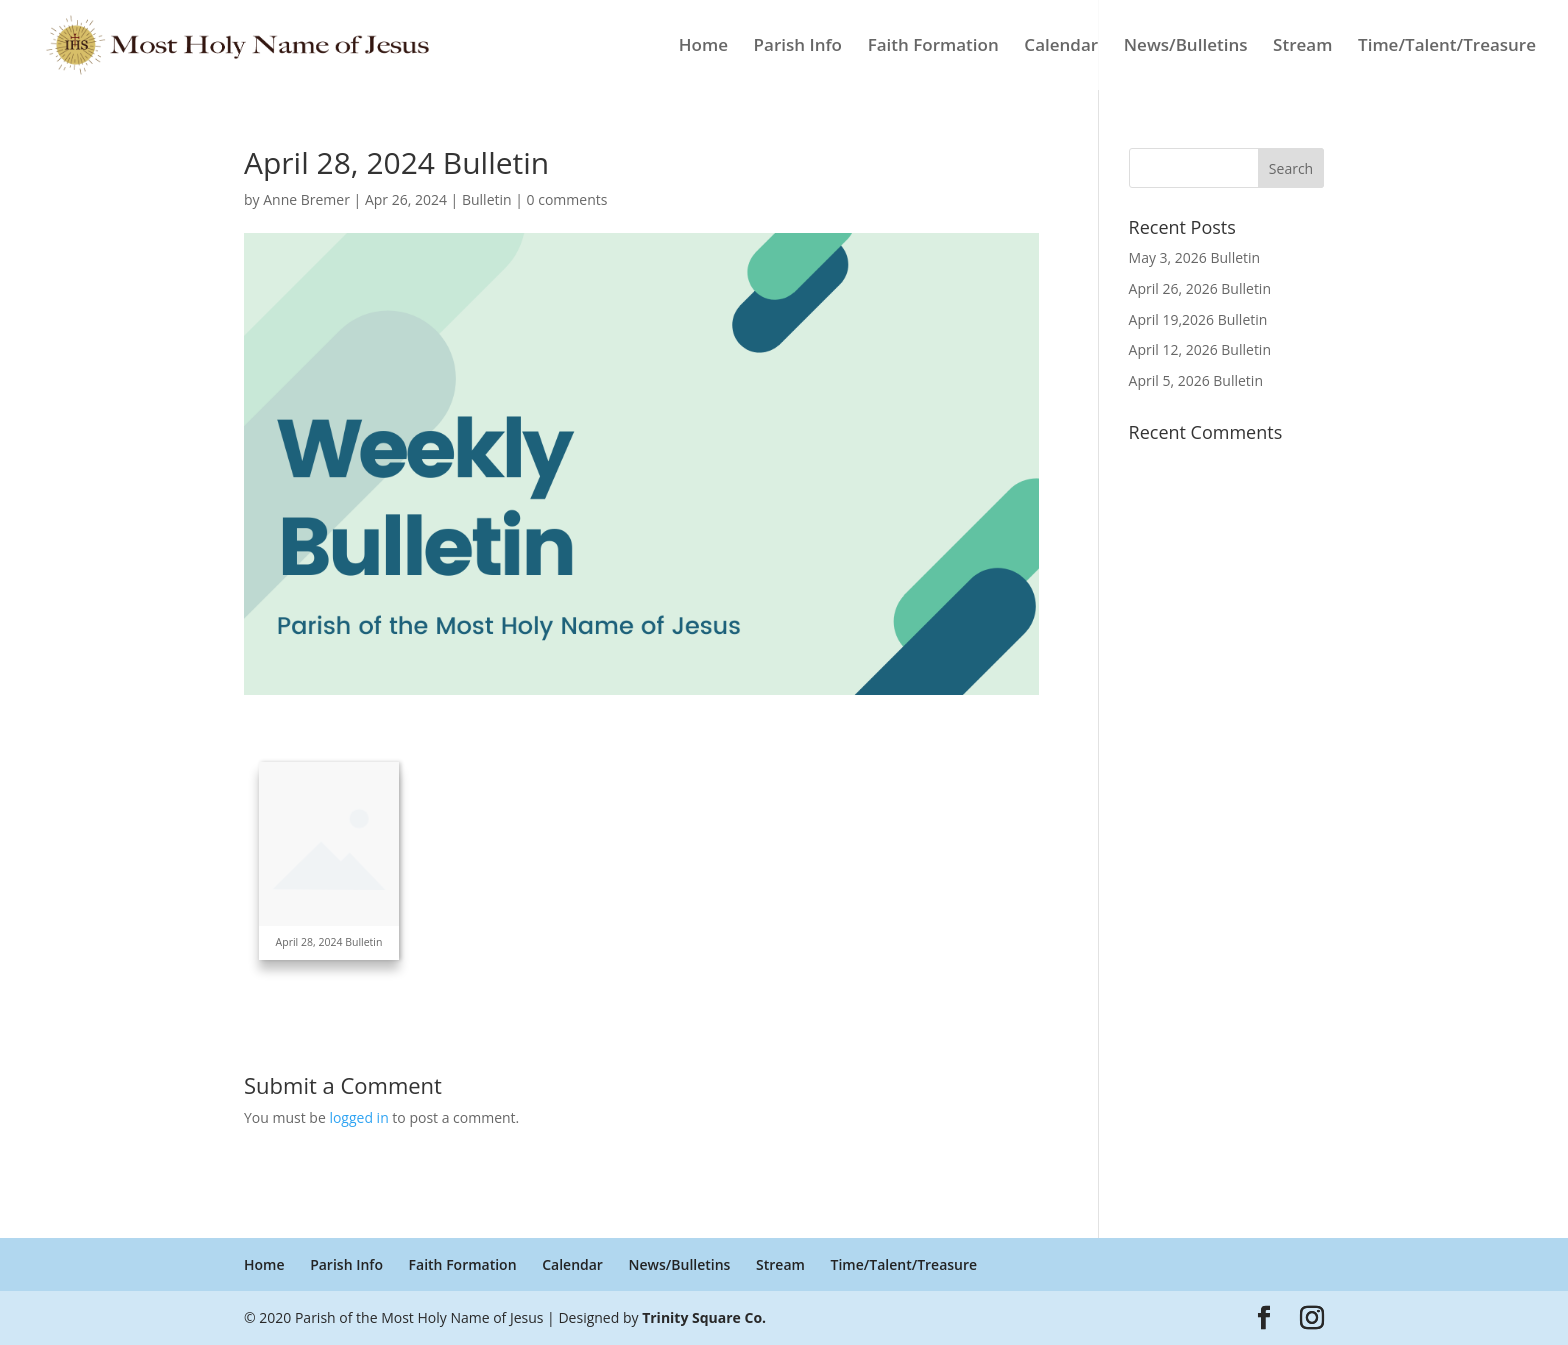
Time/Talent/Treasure (1447, 47)
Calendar (1061, 47)
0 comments (567, 199)
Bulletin (487, 199)
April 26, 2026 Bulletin (1200, 288)
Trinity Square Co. (704, 1317)
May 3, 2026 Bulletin (1195, 257)
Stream (1302, 47)
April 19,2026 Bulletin (1198, 319)
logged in (358, 1117)
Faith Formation (933, 47)
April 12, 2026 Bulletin (1200, 349)
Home (703, 47)
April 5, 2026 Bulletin (1196, 380)
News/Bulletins (1186, 47)
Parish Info (798, 47)
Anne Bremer (306, 199)
